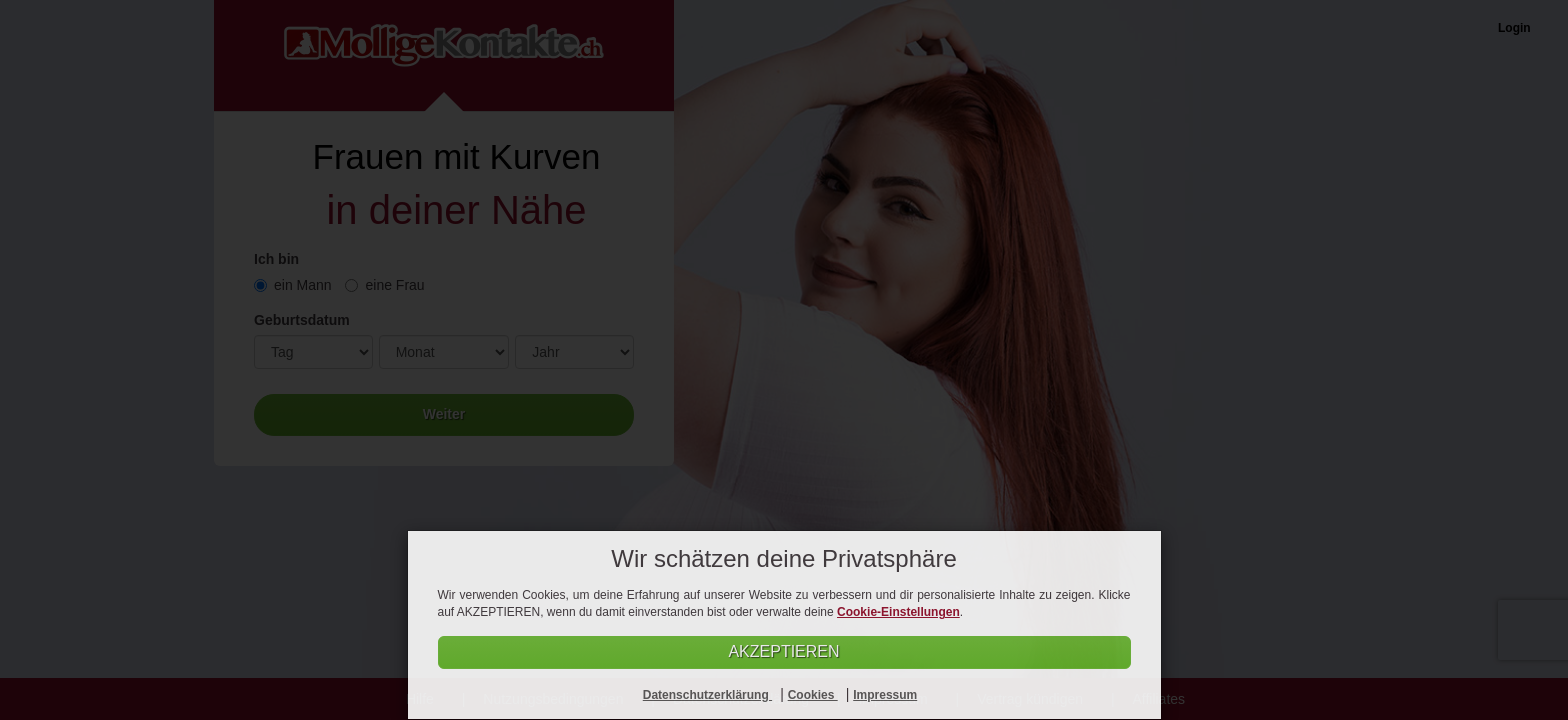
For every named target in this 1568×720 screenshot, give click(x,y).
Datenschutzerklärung (707, 695)
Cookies (813, 695)
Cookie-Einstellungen (898, 612)
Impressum (885, 695)
